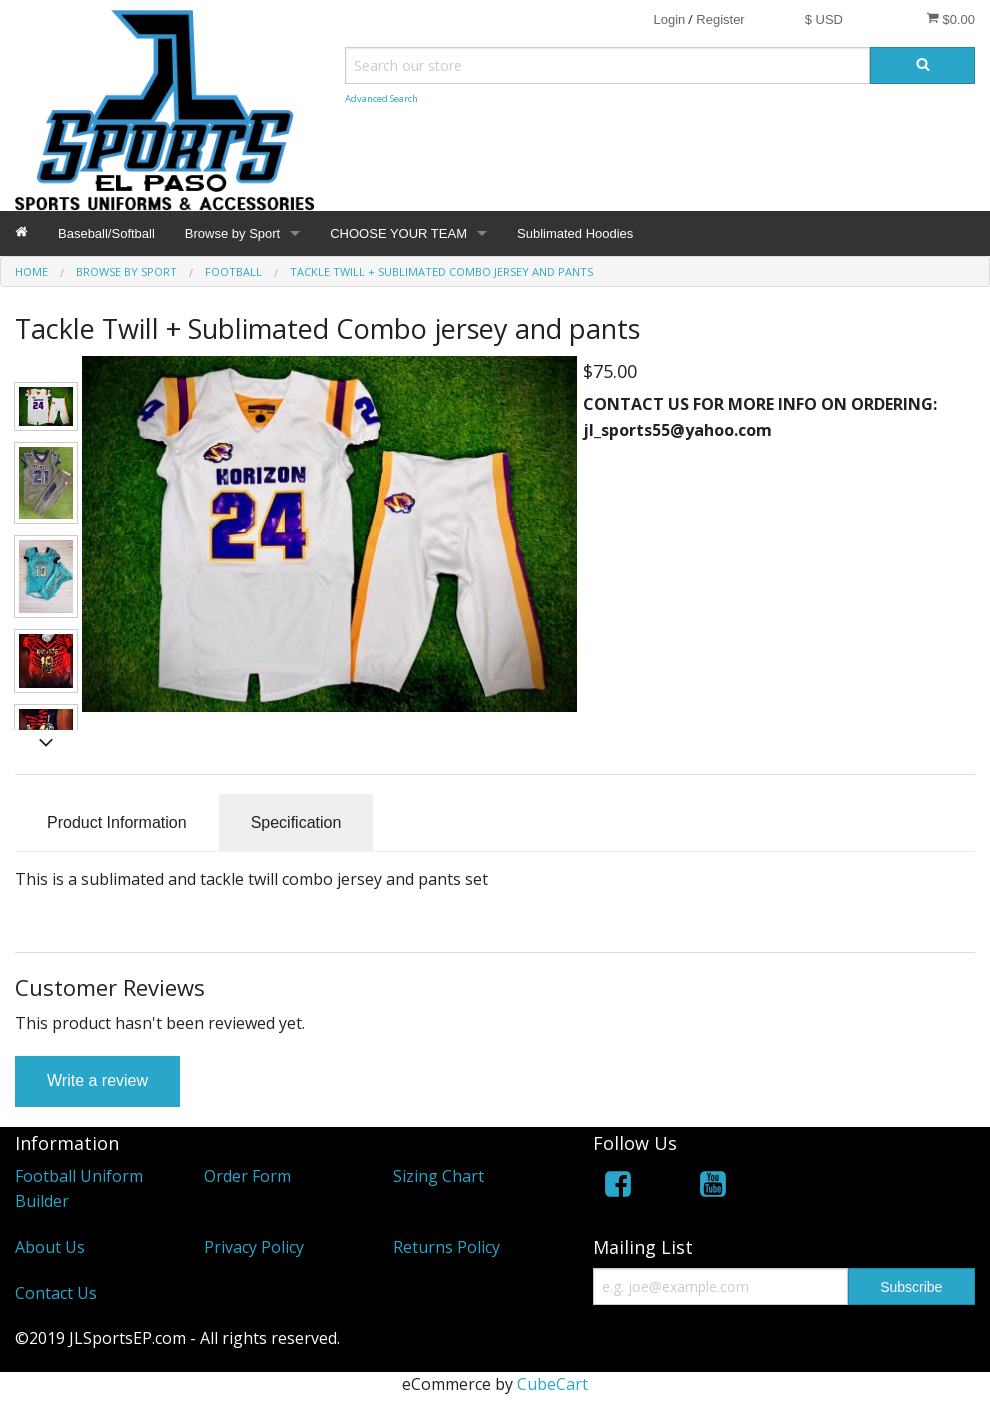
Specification (296, 822)
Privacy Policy (254, 1247)
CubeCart (552, 1384)
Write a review (97, 1080)
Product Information (117, 822)
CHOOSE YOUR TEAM (398, 233)
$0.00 (950, 19)
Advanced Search (381, 98)
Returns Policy (446, 1247)
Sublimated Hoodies (575, 233)
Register (720, 19)
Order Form (247, 1176)
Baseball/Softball (106, 233)
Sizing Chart (438, 1176)
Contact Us (56, 1293)
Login (669, 19)
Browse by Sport (232, 233)
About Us (50, 1247)
